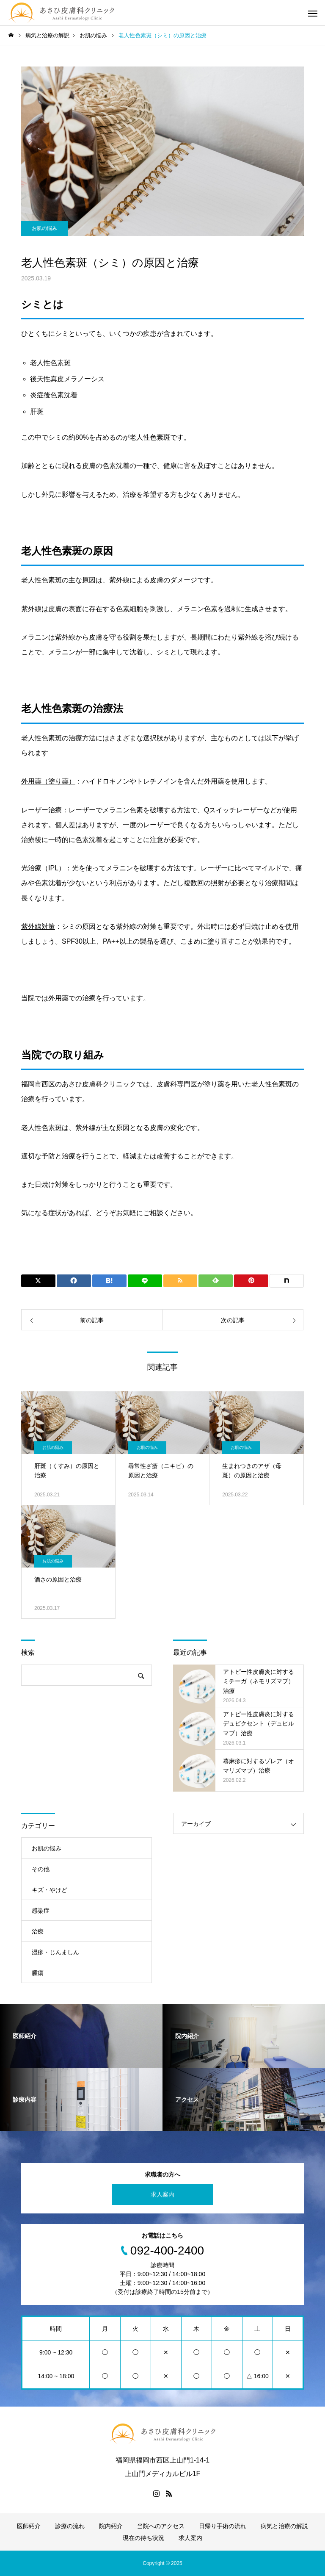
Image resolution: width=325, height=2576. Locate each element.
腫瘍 (38, 1972)
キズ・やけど (49, 1889)
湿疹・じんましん (55, 1952)
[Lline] (145, 1280)
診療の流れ (70, 2526)
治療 (38, 1931)
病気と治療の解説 (284, 2526)
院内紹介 (111, 2526)
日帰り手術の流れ (222, 2526)
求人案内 (162, 2194)
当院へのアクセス (161, 2526)
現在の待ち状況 (143, 2537)
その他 (41, 1869)
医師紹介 (29, 2526)
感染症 (41, 1910)
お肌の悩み (44, 228)
